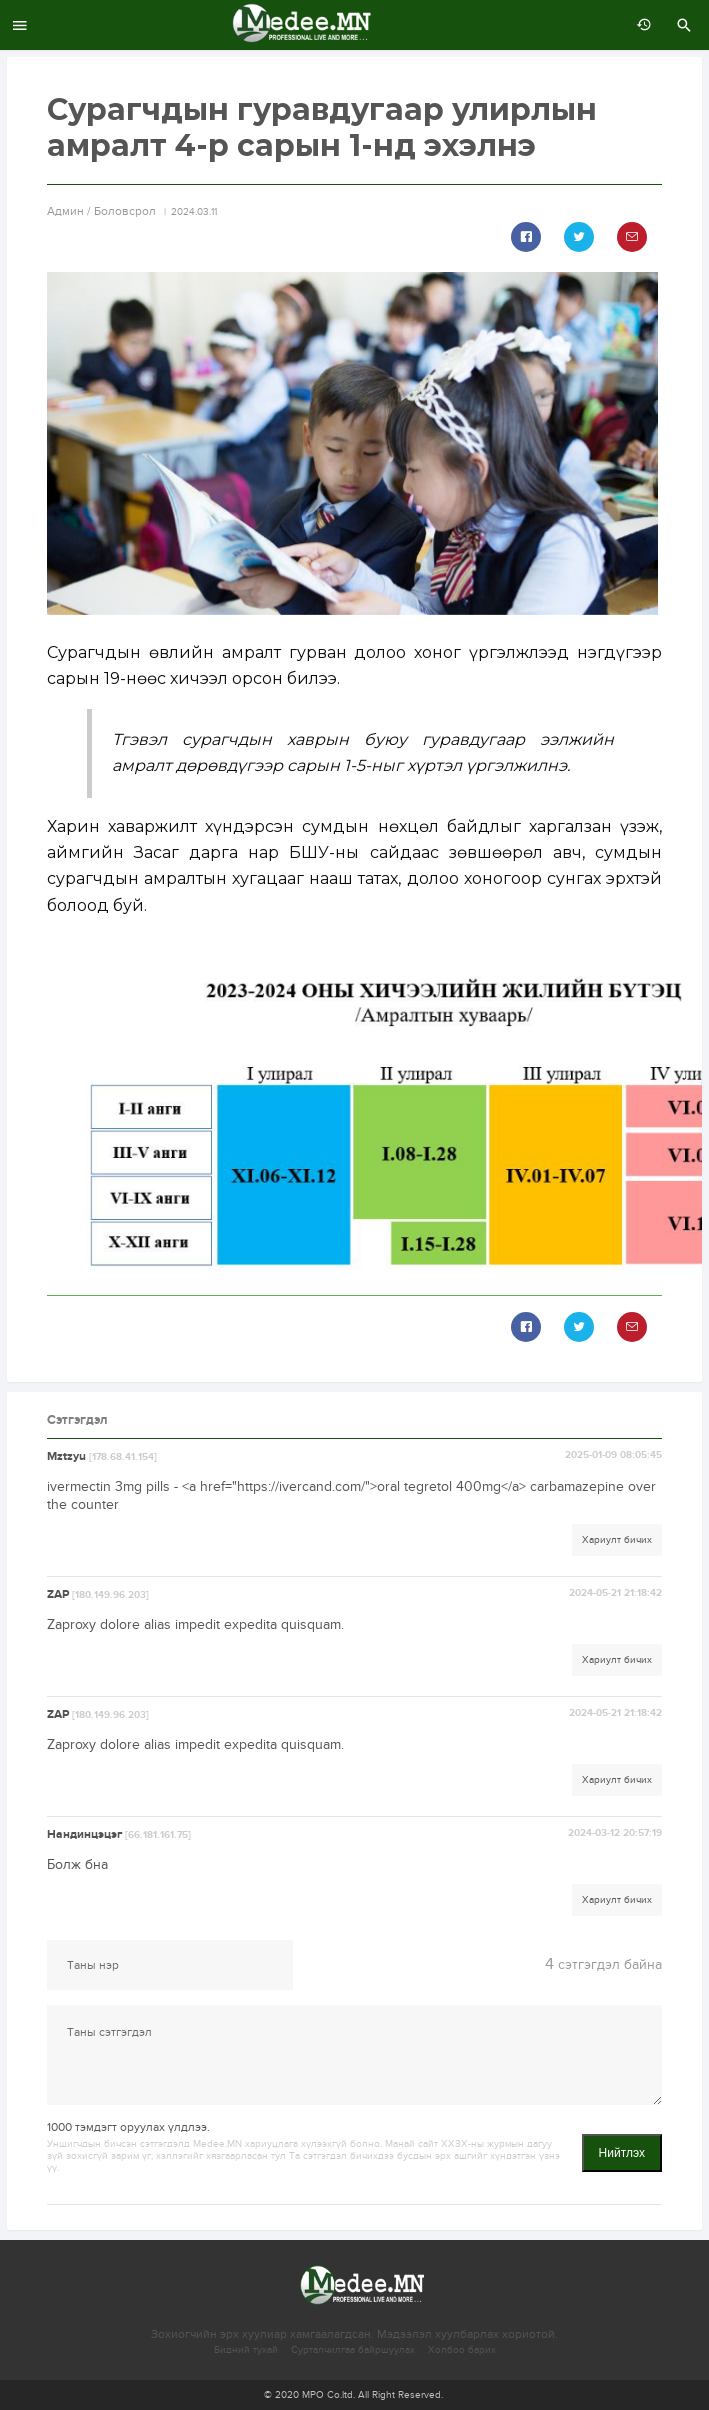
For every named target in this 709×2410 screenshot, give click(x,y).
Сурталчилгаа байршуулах (353, 2350)
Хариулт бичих (617, 1540)
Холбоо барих (462, 2350)
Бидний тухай (246, 2350)
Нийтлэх (622, 2153)
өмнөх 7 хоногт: (639, 25)
